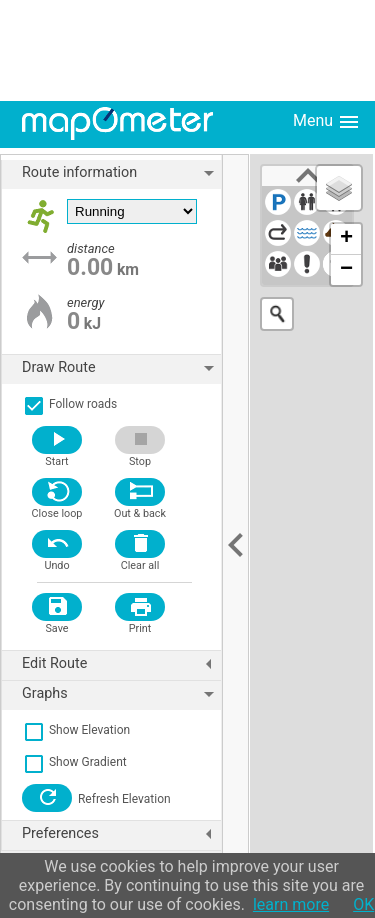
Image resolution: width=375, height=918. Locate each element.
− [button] (346, 270)
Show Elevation (76, 730)
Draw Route (121, 368)
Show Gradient (74, 762)
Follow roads (69, 404)
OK (363, 904)
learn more (291, 904)
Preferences (121, 834)
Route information (121, 173)
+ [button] (346, 239)
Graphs (121, 694)
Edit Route (121, 664)
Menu (327, 122)
